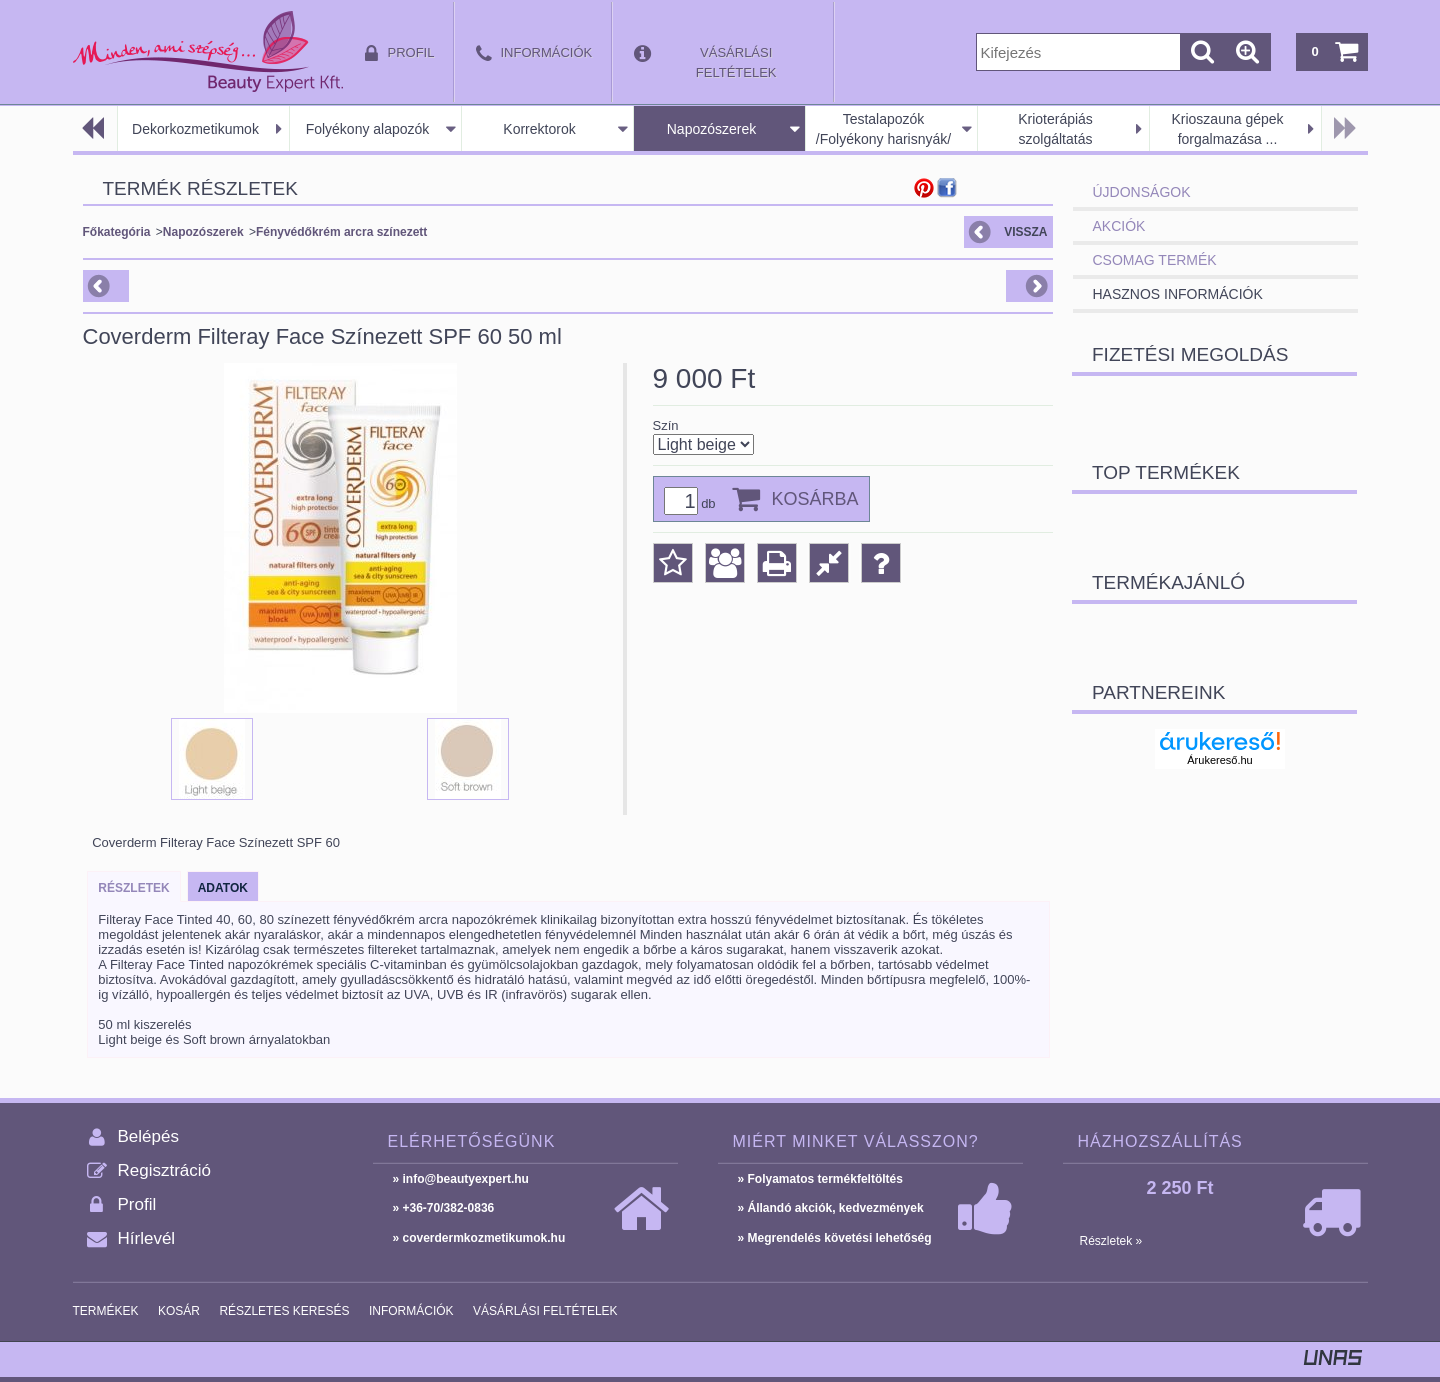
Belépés (148, 1136)
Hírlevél (147, 1238)
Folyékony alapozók (368, 129)
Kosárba (815, 499)
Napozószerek (712, 129)
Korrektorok (539, 129)
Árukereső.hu (1219, 760)
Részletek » (1111, 1241)
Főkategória (117, 232)
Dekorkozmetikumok (195, 129)
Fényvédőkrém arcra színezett (341, 232)
